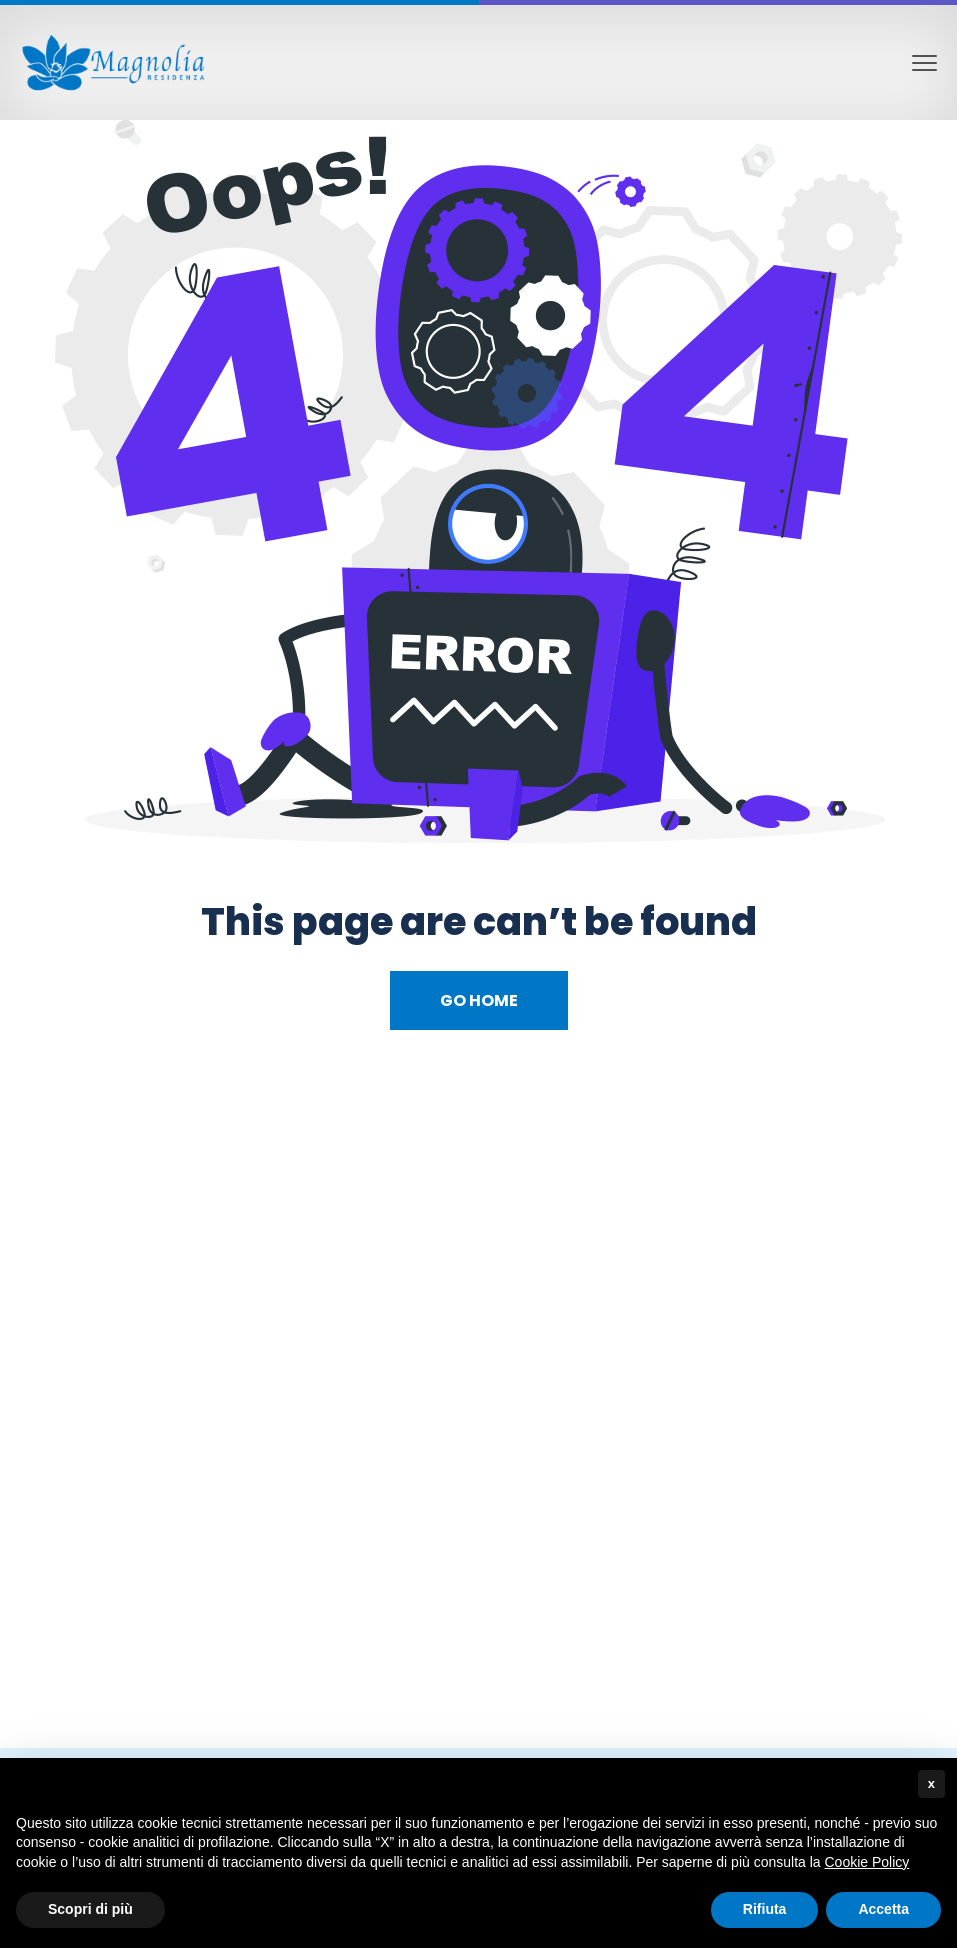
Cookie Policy (867, 1862)
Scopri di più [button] (90, 1909)
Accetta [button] (883, 1909)
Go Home (479, 1000)
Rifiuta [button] (765, 1909)
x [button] (931, 1783)
